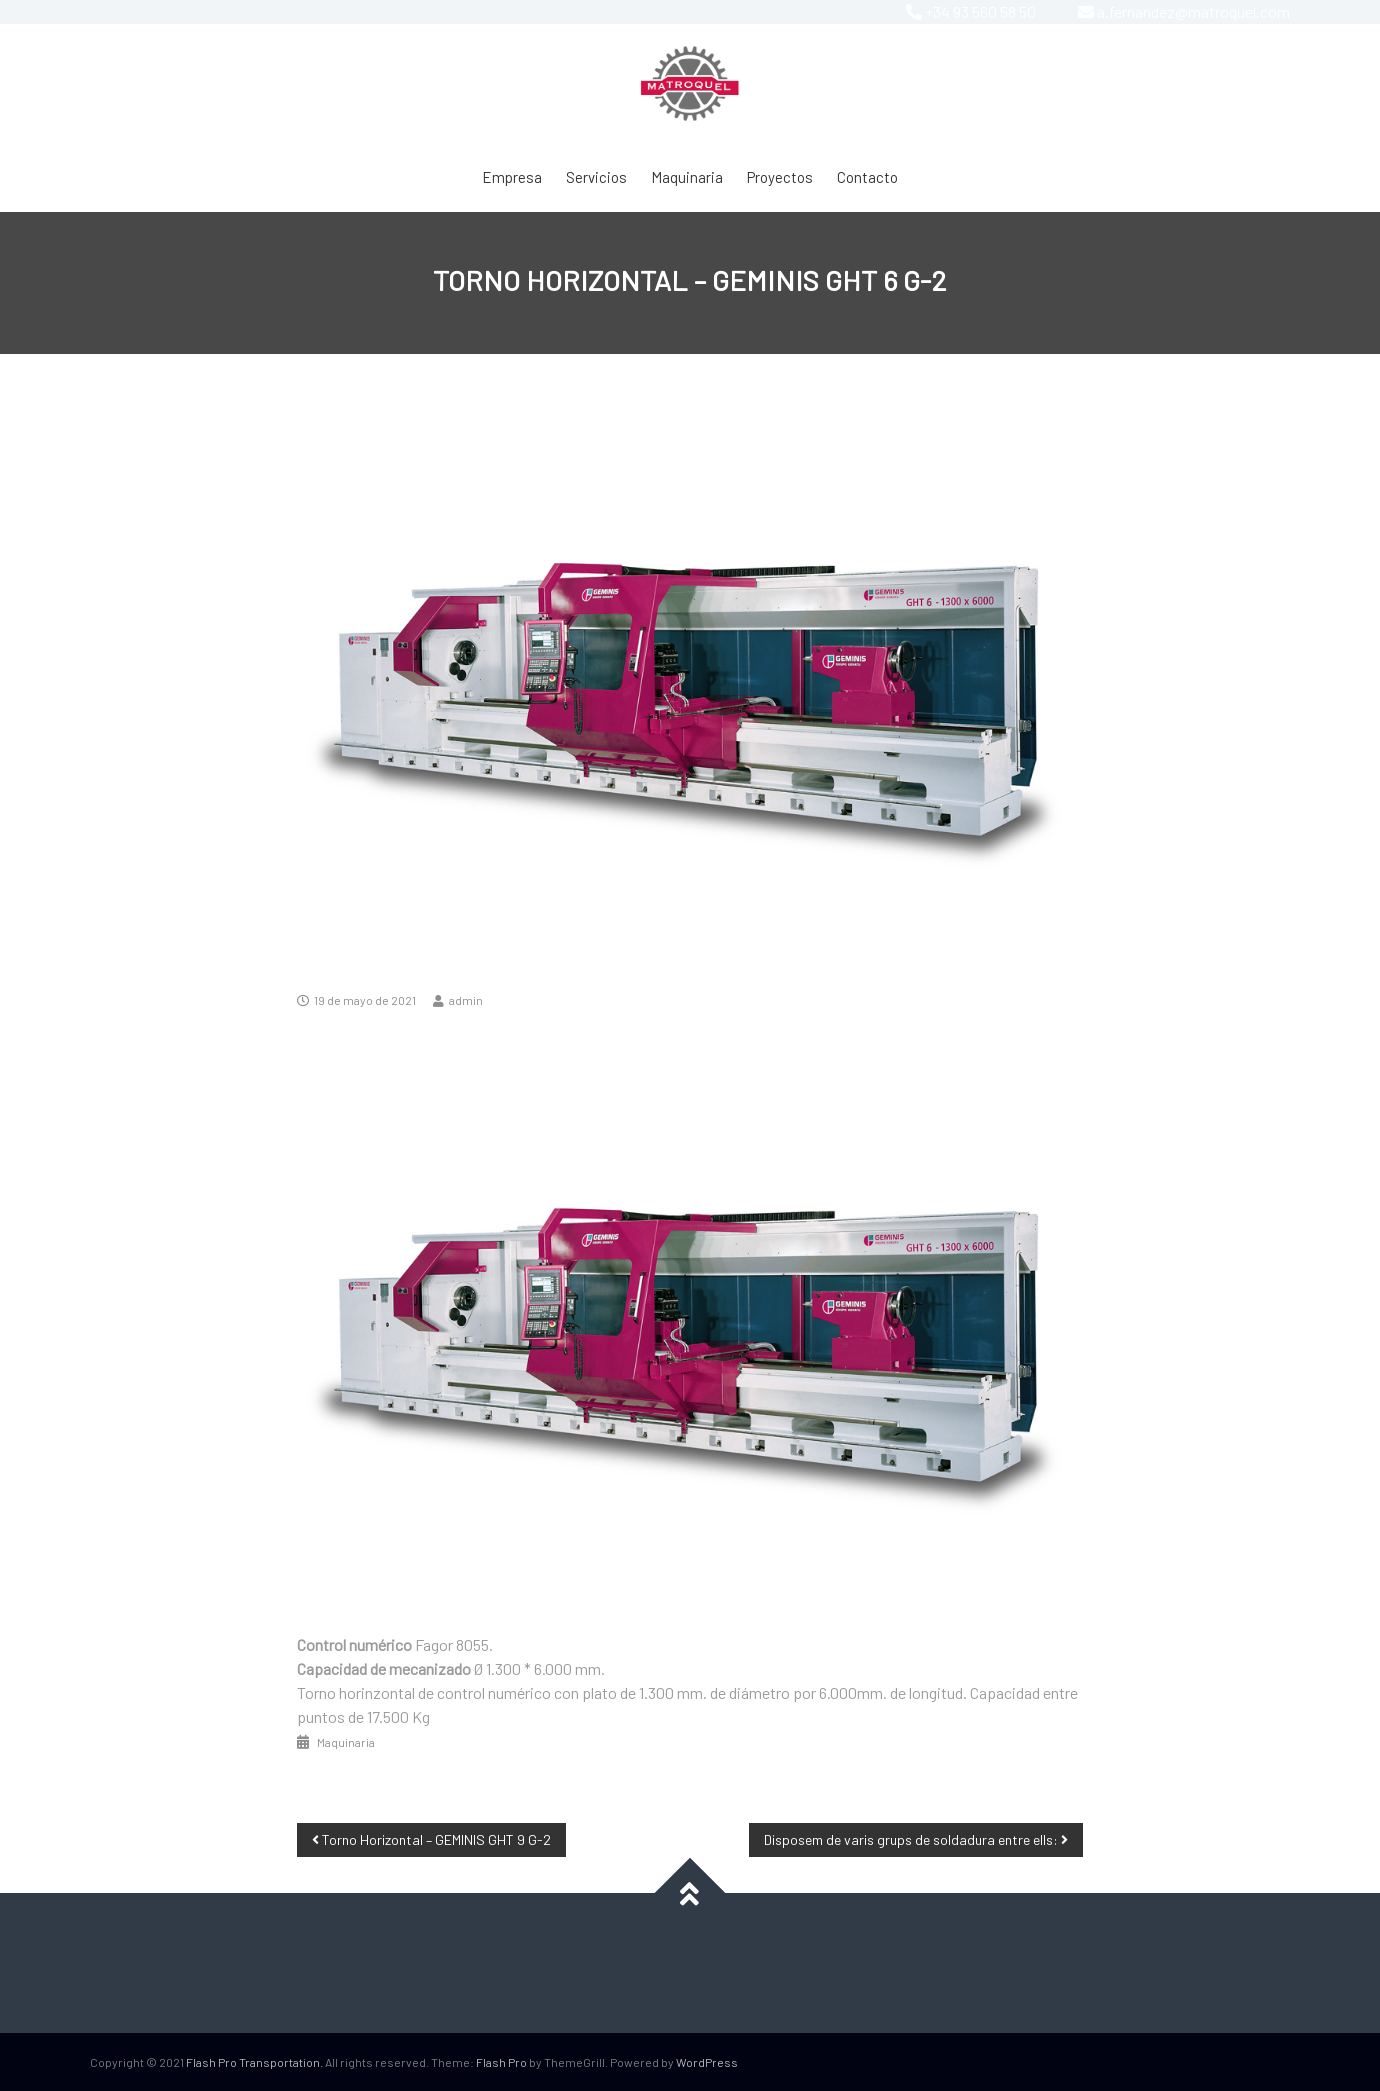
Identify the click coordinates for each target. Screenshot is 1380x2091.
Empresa (512, 177)
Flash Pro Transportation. (254, 2062)
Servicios (596, 177)
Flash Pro (501, 2062)
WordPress (707, 2062)
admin (466, 1000)
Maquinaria (687, 177)
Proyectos (780, 177)
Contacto (867, 177)
